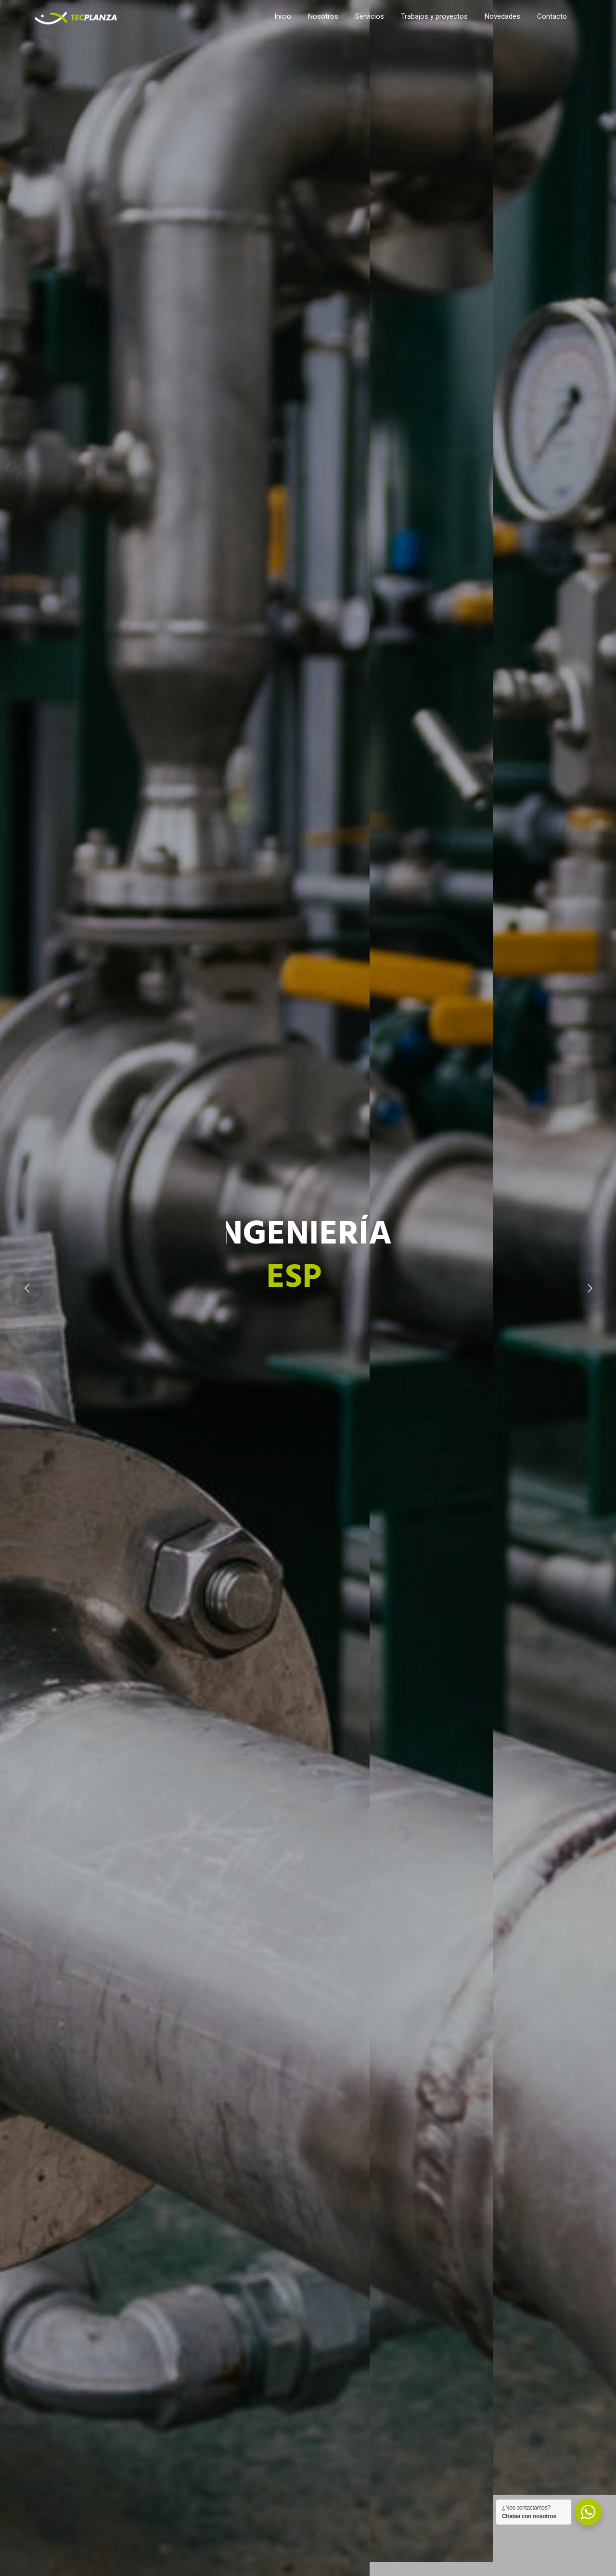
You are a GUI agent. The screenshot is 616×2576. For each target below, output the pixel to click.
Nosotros (323, 16)
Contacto (552, 16)
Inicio (282, 16)
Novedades (502, 16)
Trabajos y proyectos (434, 16)
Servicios (369, 16)
